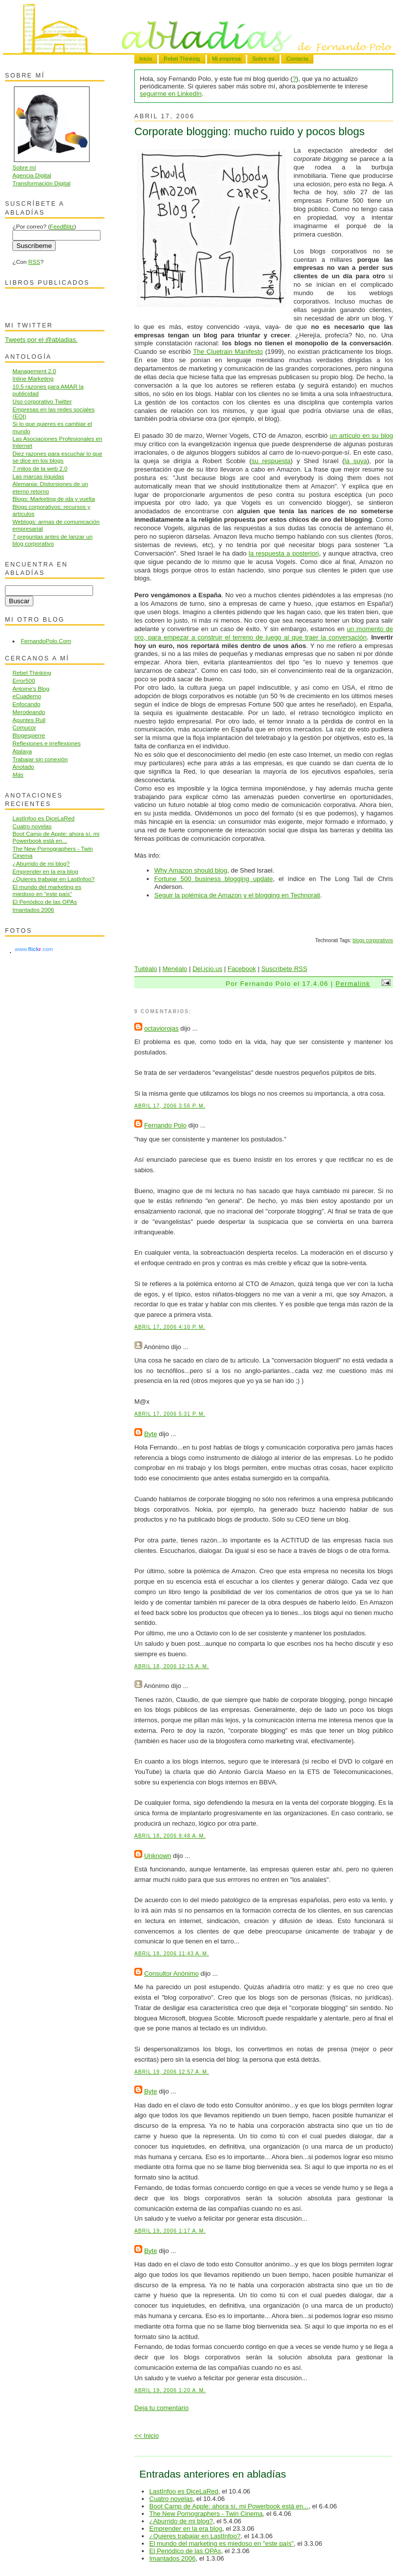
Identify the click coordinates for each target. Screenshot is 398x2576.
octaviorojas (161, 1028)
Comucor (24, 727)
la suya (355, 461)
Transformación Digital (41, 183)
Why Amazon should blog (190, 870)
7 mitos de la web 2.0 (39, 468)
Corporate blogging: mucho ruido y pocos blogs (249, 131)
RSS (34, 261)
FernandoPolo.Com (46, 641)
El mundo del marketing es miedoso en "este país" (221, 2543)
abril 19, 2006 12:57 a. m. (171, 2072)
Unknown (157, 1855)
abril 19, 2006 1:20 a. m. (169, 2390)
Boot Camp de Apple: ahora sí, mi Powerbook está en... (228, 2506)
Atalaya (22, 751)
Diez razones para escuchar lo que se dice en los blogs (57, 457)
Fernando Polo (165, 1125)
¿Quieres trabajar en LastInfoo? (195, 2536)
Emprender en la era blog (185, 2528)
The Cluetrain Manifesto (228, 351)
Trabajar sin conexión (40, 759)
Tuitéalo (145, 968)
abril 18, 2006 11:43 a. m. (171, 1953)
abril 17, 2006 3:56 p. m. (169, 1106)
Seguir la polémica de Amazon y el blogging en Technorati (237, 895)
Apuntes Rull (28, 720)
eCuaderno (26, 696)
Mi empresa (226, 59)
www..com (34, 949)
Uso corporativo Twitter (42, 401)
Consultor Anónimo (171, 1973)
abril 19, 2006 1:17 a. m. (169, 2231)
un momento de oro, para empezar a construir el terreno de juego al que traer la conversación (263, 633)
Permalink (353, 983)
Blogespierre (28, 735)
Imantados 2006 (172, 2558)
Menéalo (174, 968)
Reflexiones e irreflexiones (46, 743)
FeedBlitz (62, 226)
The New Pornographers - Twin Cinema (206, 2513)
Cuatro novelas (171, 2498)
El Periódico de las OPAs (185, 2551)
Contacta (297, 59)
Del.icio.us (207, 968)
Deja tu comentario (161, 2408)
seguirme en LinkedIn (170, 93)
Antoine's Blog (30, 688)
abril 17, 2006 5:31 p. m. (169, 1414)
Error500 (23, 680)
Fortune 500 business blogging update (213, 879)
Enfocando (26, 704)
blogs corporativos (373, 940)
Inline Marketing (33, 378)
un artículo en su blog (361, 435)
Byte (150, 1434)
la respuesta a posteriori (284, 553)
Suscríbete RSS (284, 968)
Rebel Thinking (182, 59)
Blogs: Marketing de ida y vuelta (53, 498)
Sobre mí (263, 59)
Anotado (23, 766)
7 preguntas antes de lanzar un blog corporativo (52, 540)
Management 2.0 (34, 371)
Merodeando (28, 712)
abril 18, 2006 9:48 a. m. (169, 1836)
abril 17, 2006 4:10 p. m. (169, 1327)
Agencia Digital (31, 175)
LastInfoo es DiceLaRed (183, 2491)
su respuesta (271, 461)
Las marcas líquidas (38, 476)
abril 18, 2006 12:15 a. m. (171, 1666)
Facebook (241, 968)
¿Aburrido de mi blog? (181, 2521)
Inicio (145, 59)
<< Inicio (146, 2435)
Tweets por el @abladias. (41, 339)
